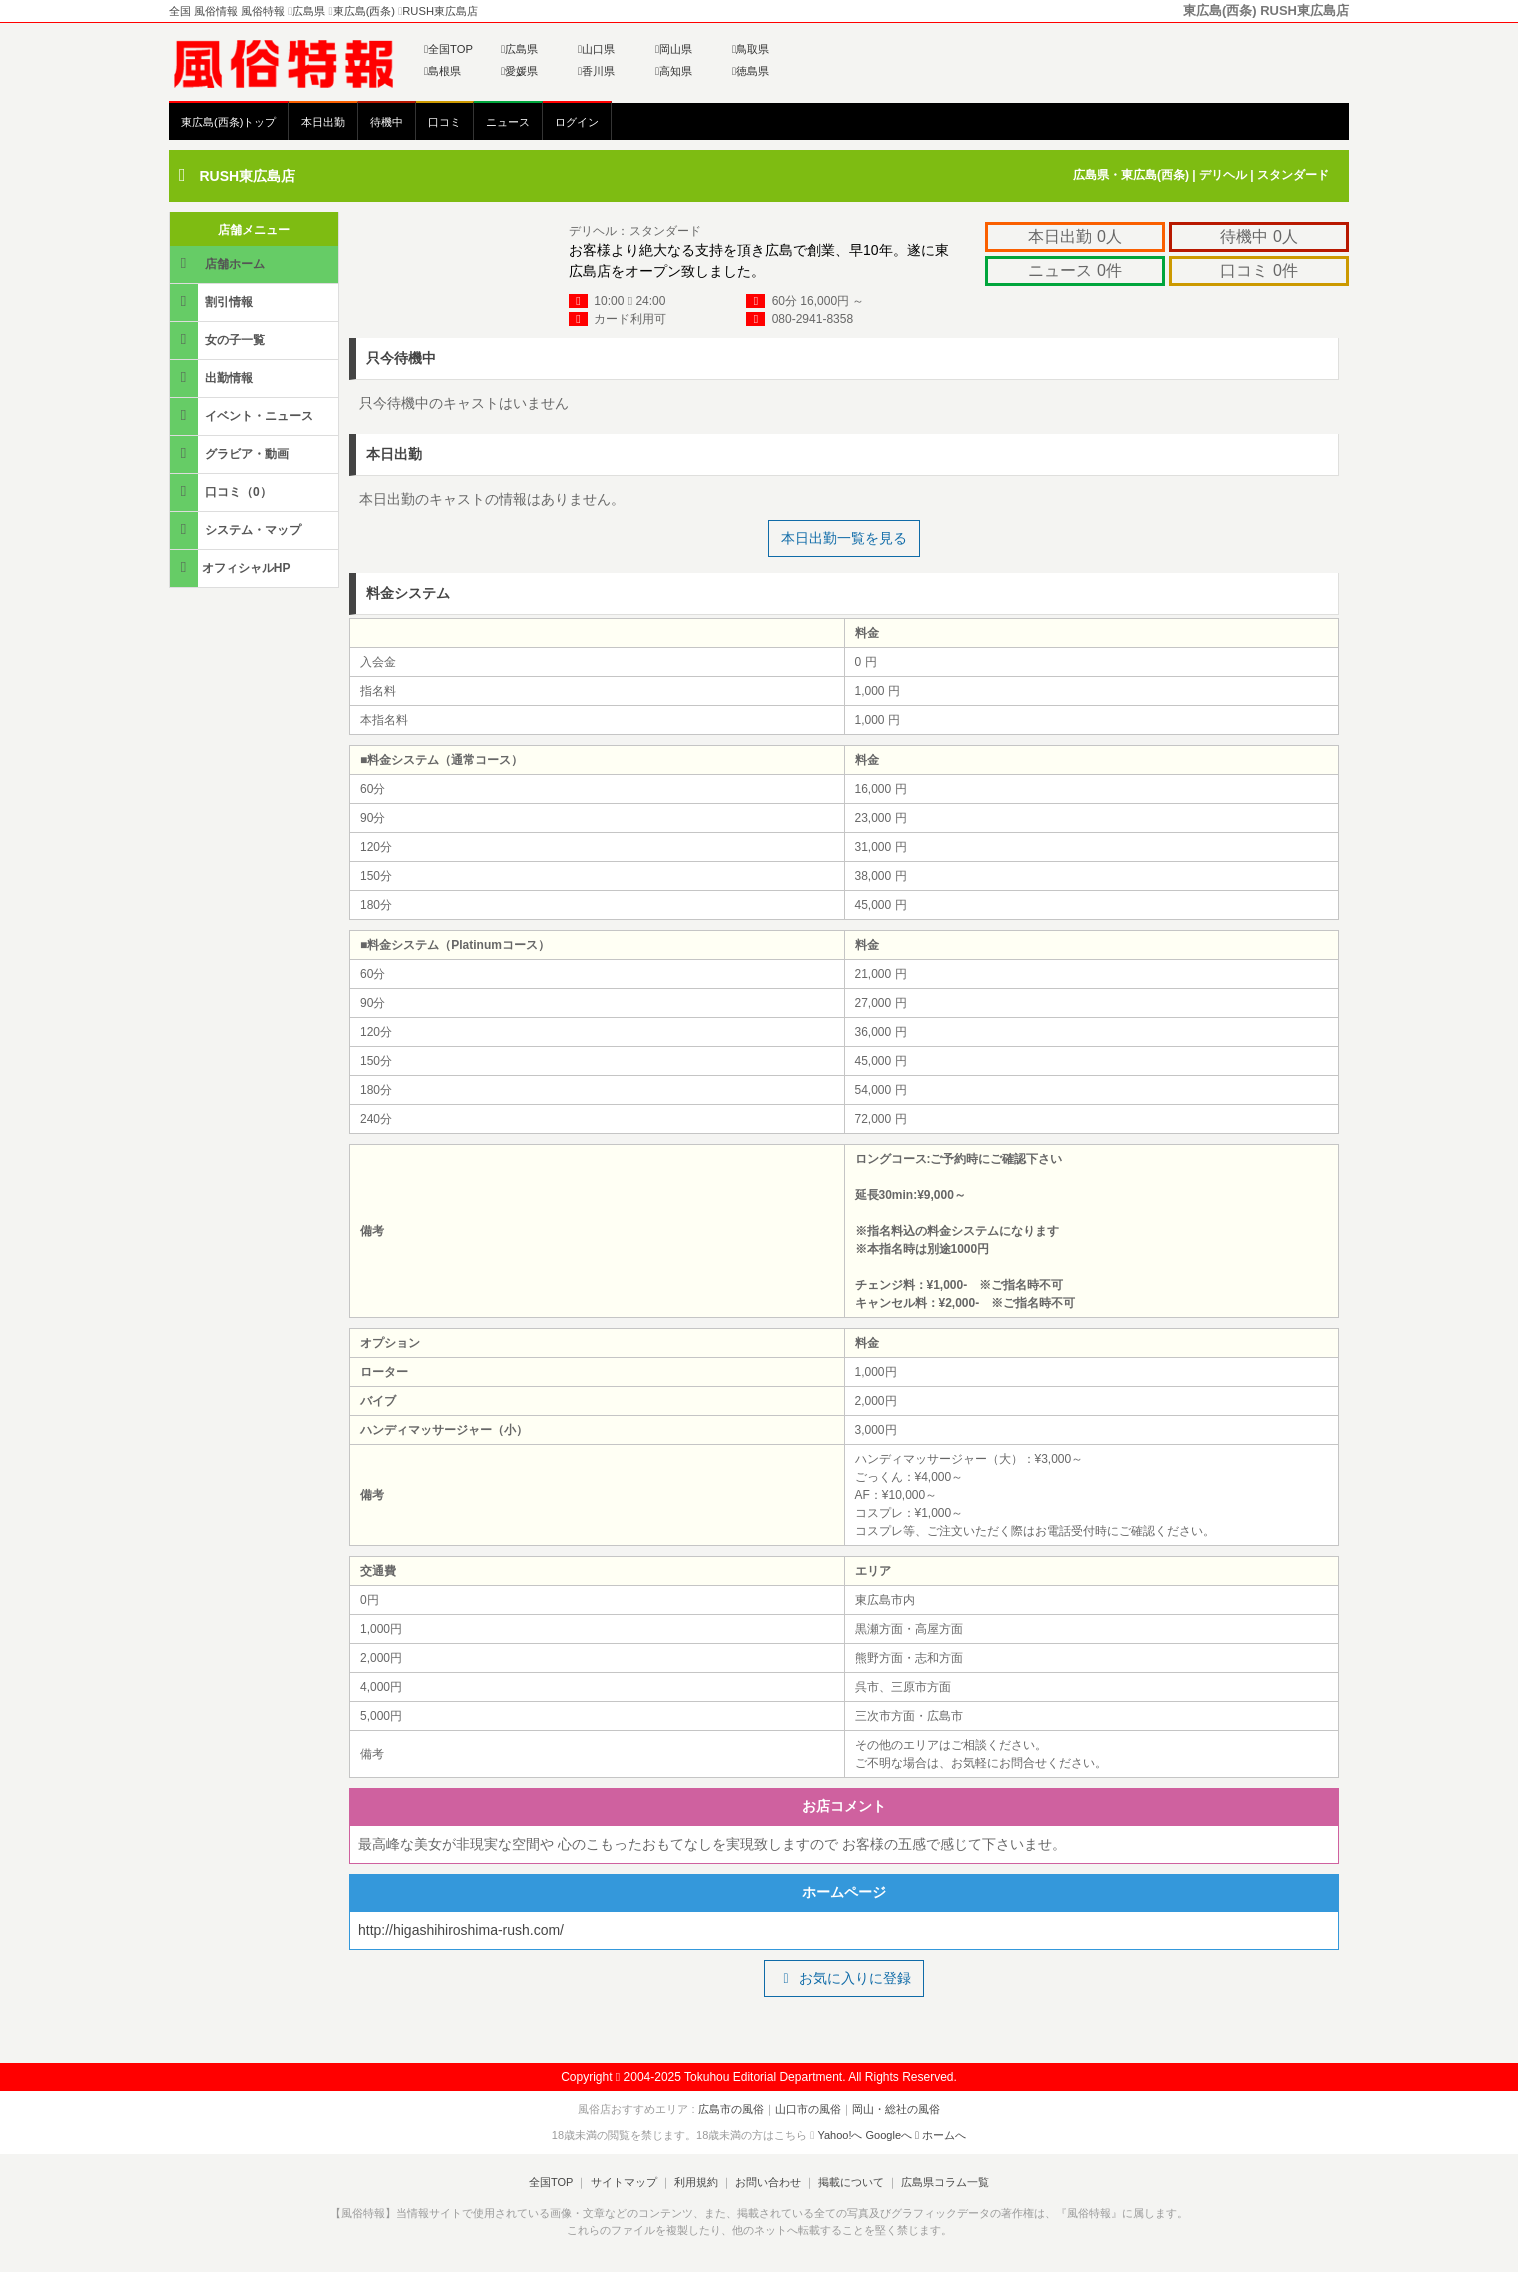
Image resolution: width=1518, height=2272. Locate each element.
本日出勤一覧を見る (844, 537)
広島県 (519, 49)
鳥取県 (750, 49)
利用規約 (696, 2181)
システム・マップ (237, 528)
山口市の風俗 (808, 2108)
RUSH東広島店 (247, 176)
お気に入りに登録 (843, 1977)
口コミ (444, 122)
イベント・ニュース (243, 414)
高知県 (673, 71)
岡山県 (673, 49)
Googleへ (889, 2134)
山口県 (596, 49)
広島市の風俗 (731, 2108)
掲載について (851, 2181)
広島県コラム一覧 (945, 2181)
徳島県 (750, 71)
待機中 (386, 122)
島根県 (442, 71)
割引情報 (213, 300)
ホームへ (940, 2134)
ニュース (508, 122)
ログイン (577, 122)
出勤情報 (213, 376)
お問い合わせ (768, 2181)
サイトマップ (623, 2181)
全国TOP (448, 49)
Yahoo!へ (839, 2134)
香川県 (596, 71)
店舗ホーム (219, 262)
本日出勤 (323, 122)
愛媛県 (519, 71)
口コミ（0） (222, 490)
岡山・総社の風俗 (896, 2108)
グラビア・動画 (231, 452)
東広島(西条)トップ (228, 122)
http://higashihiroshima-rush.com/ (461, 1929)
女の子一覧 (219, 338)
